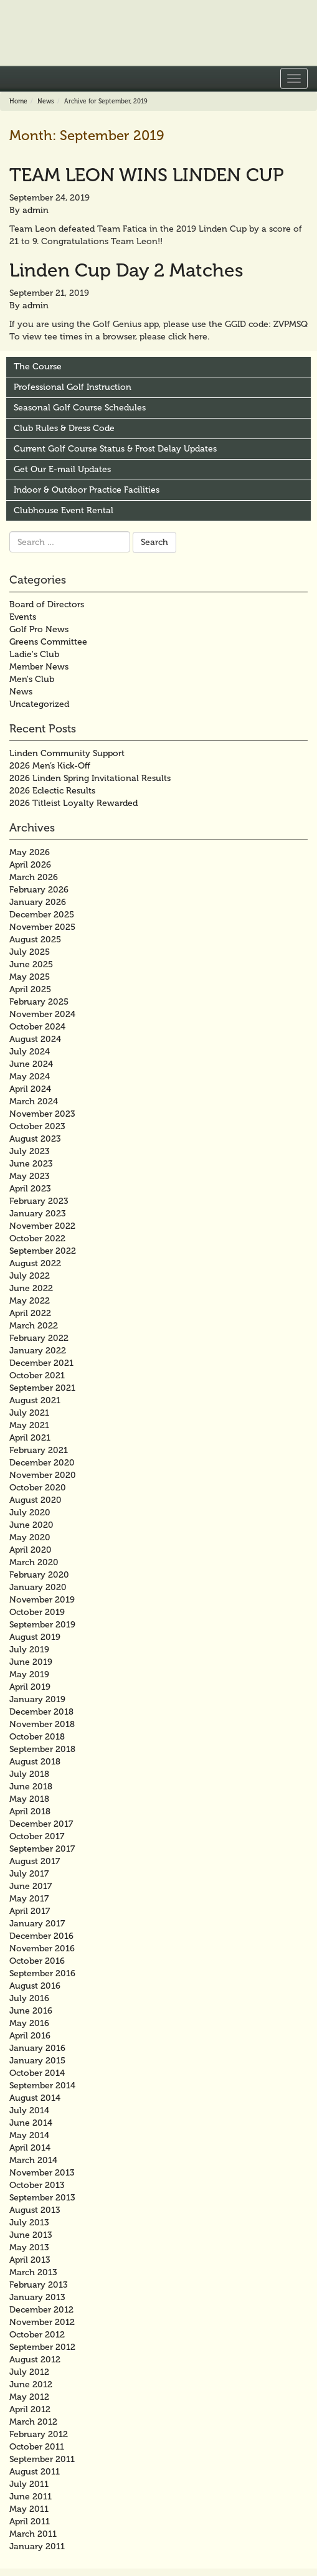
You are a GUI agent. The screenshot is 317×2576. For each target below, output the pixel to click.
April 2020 (30, 1550)
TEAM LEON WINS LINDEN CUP (146, 175)
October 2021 (37, 1375)
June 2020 (31, 1525)
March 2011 (33, 2534)
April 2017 (29, 1911)
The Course (38, 366)
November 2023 (42, 1114)
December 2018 (41, 1712)
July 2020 (29, 1512)
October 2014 (37, 2073)
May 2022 (29, 1300)
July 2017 (29, 1873)
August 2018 (34, 1761)
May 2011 (29, 2509)
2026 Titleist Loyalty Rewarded (73, 803)
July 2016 (29, 1998)
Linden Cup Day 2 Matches (126, 270)
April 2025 (30, 989)
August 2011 (34, 2471)
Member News (39, 666)
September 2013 (42, 2197)
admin (35, 210)
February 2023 (39, 1201)
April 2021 (29, 1437)
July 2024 (29, 1051)
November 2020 (42, 1475)
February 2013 (38, 2285)
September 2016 (42, 1973)
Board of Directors (46, 604)
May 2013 (29, 2247)
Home (18, 101)
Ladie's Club (34, 654)
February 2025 (39, 1002)
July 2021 (29, 1413)
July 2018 (29, 1774)
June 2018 (30, 1786)
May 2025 (29, 977)
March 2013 (33, 2272)
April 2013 (29, 2260)
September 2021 (42, 1388)
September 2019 (42, 1624)
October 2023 (37, 1126)
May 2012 (29, 2397)
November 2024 (42, 1014)
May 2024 (29, 1076)
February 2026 (39, 889)
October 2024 (37, 1026)
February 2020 (39, 1575)
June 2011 (30, 2496)
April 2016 (29, 2035)
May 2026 (29, 852)
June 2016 (30, 2010)
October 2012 (37, 2334)
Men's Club (31, 679)
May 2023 (29, 1176)
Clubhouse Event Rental (63, 510)
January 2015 (37, 2060)
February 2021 (38, 1450)
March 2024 (33, 1101)
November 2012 (42, 2322)
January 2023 (37, 1213)
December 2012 (41, 2309)
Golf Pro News (39, 629)
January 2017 (37, 1923)
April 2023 (30, 1188)
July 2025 (29, 952)
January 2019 (37, 1699)
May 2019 (29, 1674)
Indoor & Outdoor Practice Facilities (86, 490)
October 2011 (36, 2446)
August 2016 (34, 1986)
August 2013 (34, 2210)
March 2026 (33, 877)
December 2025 (41, 914)
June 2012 (30, 2384)
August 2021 (34, 1400)
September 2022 (42, 1251)
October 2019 (37, 1612)
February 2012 (38, 2434)
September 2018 (42, 1749)
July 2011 (29, 2484)
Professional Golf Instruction (72, 387)
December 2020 (42, 1462)
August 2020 (35, 1500)
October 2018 (37, 1736)
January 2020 (38, 1587)
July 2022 (29, 1276)
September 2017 (42, 1849)
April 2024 (30, 1089)
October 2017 (36, 1836)
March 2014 (33, 2160)
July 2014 (29, 2110)
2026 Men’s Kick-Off (49, 765)
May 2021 (29, 1425)
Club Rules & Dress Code (64, 428)
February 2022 (39, 1338)
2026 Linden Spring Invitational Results (90, 778)
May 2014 (29, 2135)
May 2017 (29, 1898)
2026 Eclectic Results (52, 790)
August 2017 (34, 1861)
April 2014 (29, 2148)
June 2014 (30, 2123)
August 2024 (35, 1039)
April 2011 (29, 2521)
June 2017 (30, 1886)
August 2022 (35, 1263)
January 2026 (37, 902)
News (45, 101)
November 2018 (42, 1724)
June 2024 (31, 1064)
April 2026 (30, 864)
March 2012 (33, 2422)
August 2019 (34, 1637)
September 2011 (42, 2459)
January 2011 (37, 2546)
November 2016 (42, 1948)
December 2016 (41, 1936)
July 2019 (29, 1649)
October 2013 (37, 2185)
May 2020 (29, 1537)
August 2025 (35, 939)
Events (22, 617)
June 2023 (31, 1163)
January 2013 (37, 2297)
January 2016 (37, 2048)
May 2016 (29, 2023)
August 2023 (35, 1139)
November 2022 (42, 1226)
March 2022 (33, 1325)
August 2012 (34, 2359)
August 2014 (34, 2098)
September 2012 (42, 2347)
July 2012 (29, 2372)
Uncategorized (39, 704)
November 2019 (42, 1599)
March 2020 (34, 1562)
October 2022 (37, 1238)
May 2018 (29, 1799)
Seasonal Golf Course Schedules (80, 407)
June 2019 (30, 1662)
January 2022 (37, 1350)
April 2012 (29, 2409)
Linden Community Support (67, 753)
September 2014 (42, 2085)
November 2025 (42, 927)
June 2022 (31, 1288)
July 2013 (29, 2222)
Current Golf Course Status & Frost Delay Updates (115, 448)
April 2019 (29, 1687)
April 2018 (29, 1811)
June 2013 (30, 2235)
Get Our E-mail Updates (62, 469)
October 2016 (37, 1961)
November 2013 (42, 2172)
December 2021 (41, 1363)
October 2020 (37, 1487)
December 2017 (41, 1824)
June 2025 (31, 964)
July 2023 (29, 1151)
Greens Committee (48, 642)
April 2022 (30, 1313)
